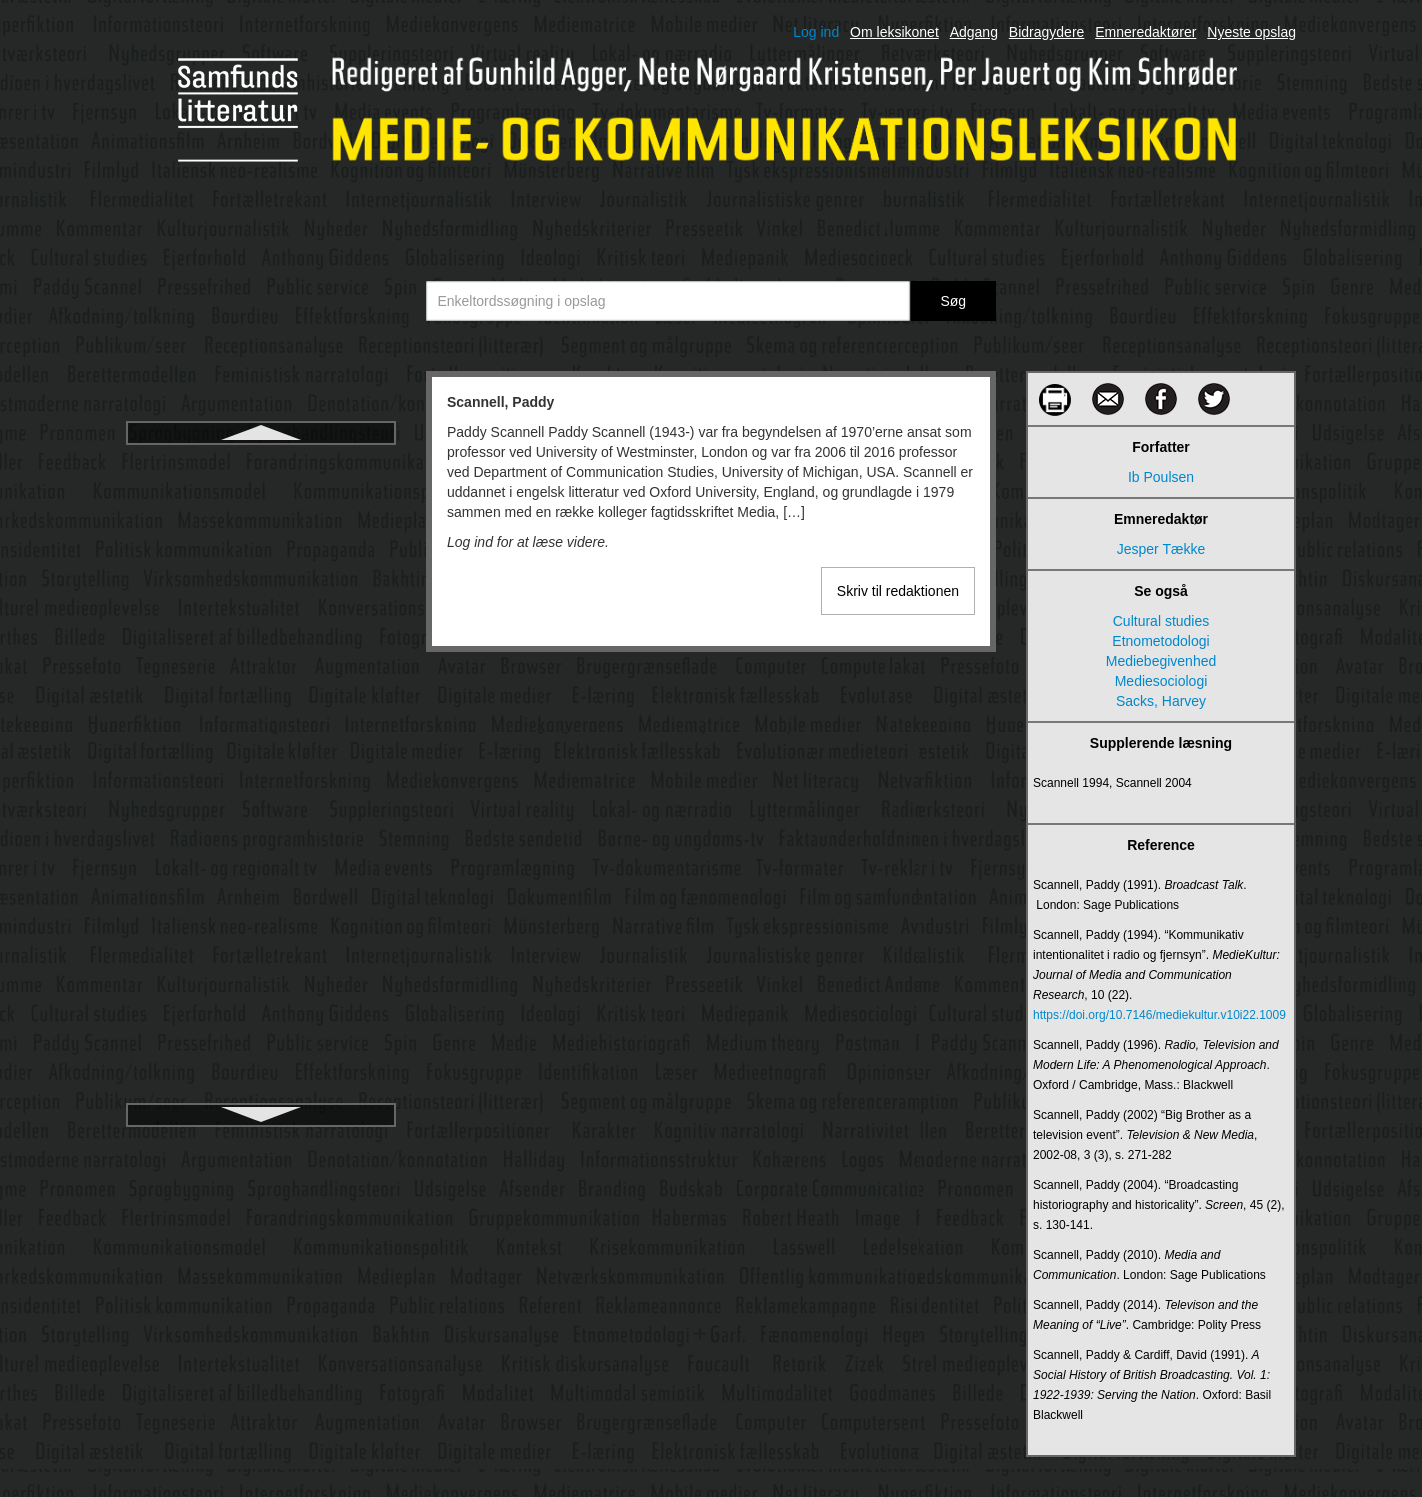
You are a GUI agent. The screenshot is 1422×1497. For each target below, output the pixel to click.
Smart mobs (260, 1096)
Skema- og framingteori (261, 988)
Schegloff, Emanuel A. (261, 500)
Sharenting (261, 860)
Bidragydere (1047, 32)
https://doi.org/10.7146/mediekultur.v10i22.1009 (1159, 1015)
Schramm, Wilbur (260, 536)
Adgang (974, 32)
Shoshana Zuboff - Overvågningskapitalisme (261, 906)
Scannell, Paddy (260, 464)
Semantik (261, 716)
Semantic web (261, 680)
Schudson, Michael (261, 572)
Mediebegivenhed (1161, 661)
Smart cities (260, 1060)
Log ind (816, 32)
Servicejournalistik (261, 788)
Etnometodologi (1160, 641)
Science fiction (261, 608)
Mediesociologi (1161, 681)
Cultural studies (1161, 621)
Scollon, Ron (260, 644)
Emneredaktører (1145, 32)
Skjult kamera (261, 1024)
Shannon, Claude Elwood (261, 824)
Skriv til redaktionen (898, 591)
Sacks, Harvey (1161, 701)
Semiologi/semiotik (261, 752)
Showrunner (261, 952)
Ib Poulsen (1161, 477)
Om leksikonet (894, 32)
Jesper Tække (1161, 549)
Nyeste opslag (1251, 32)
